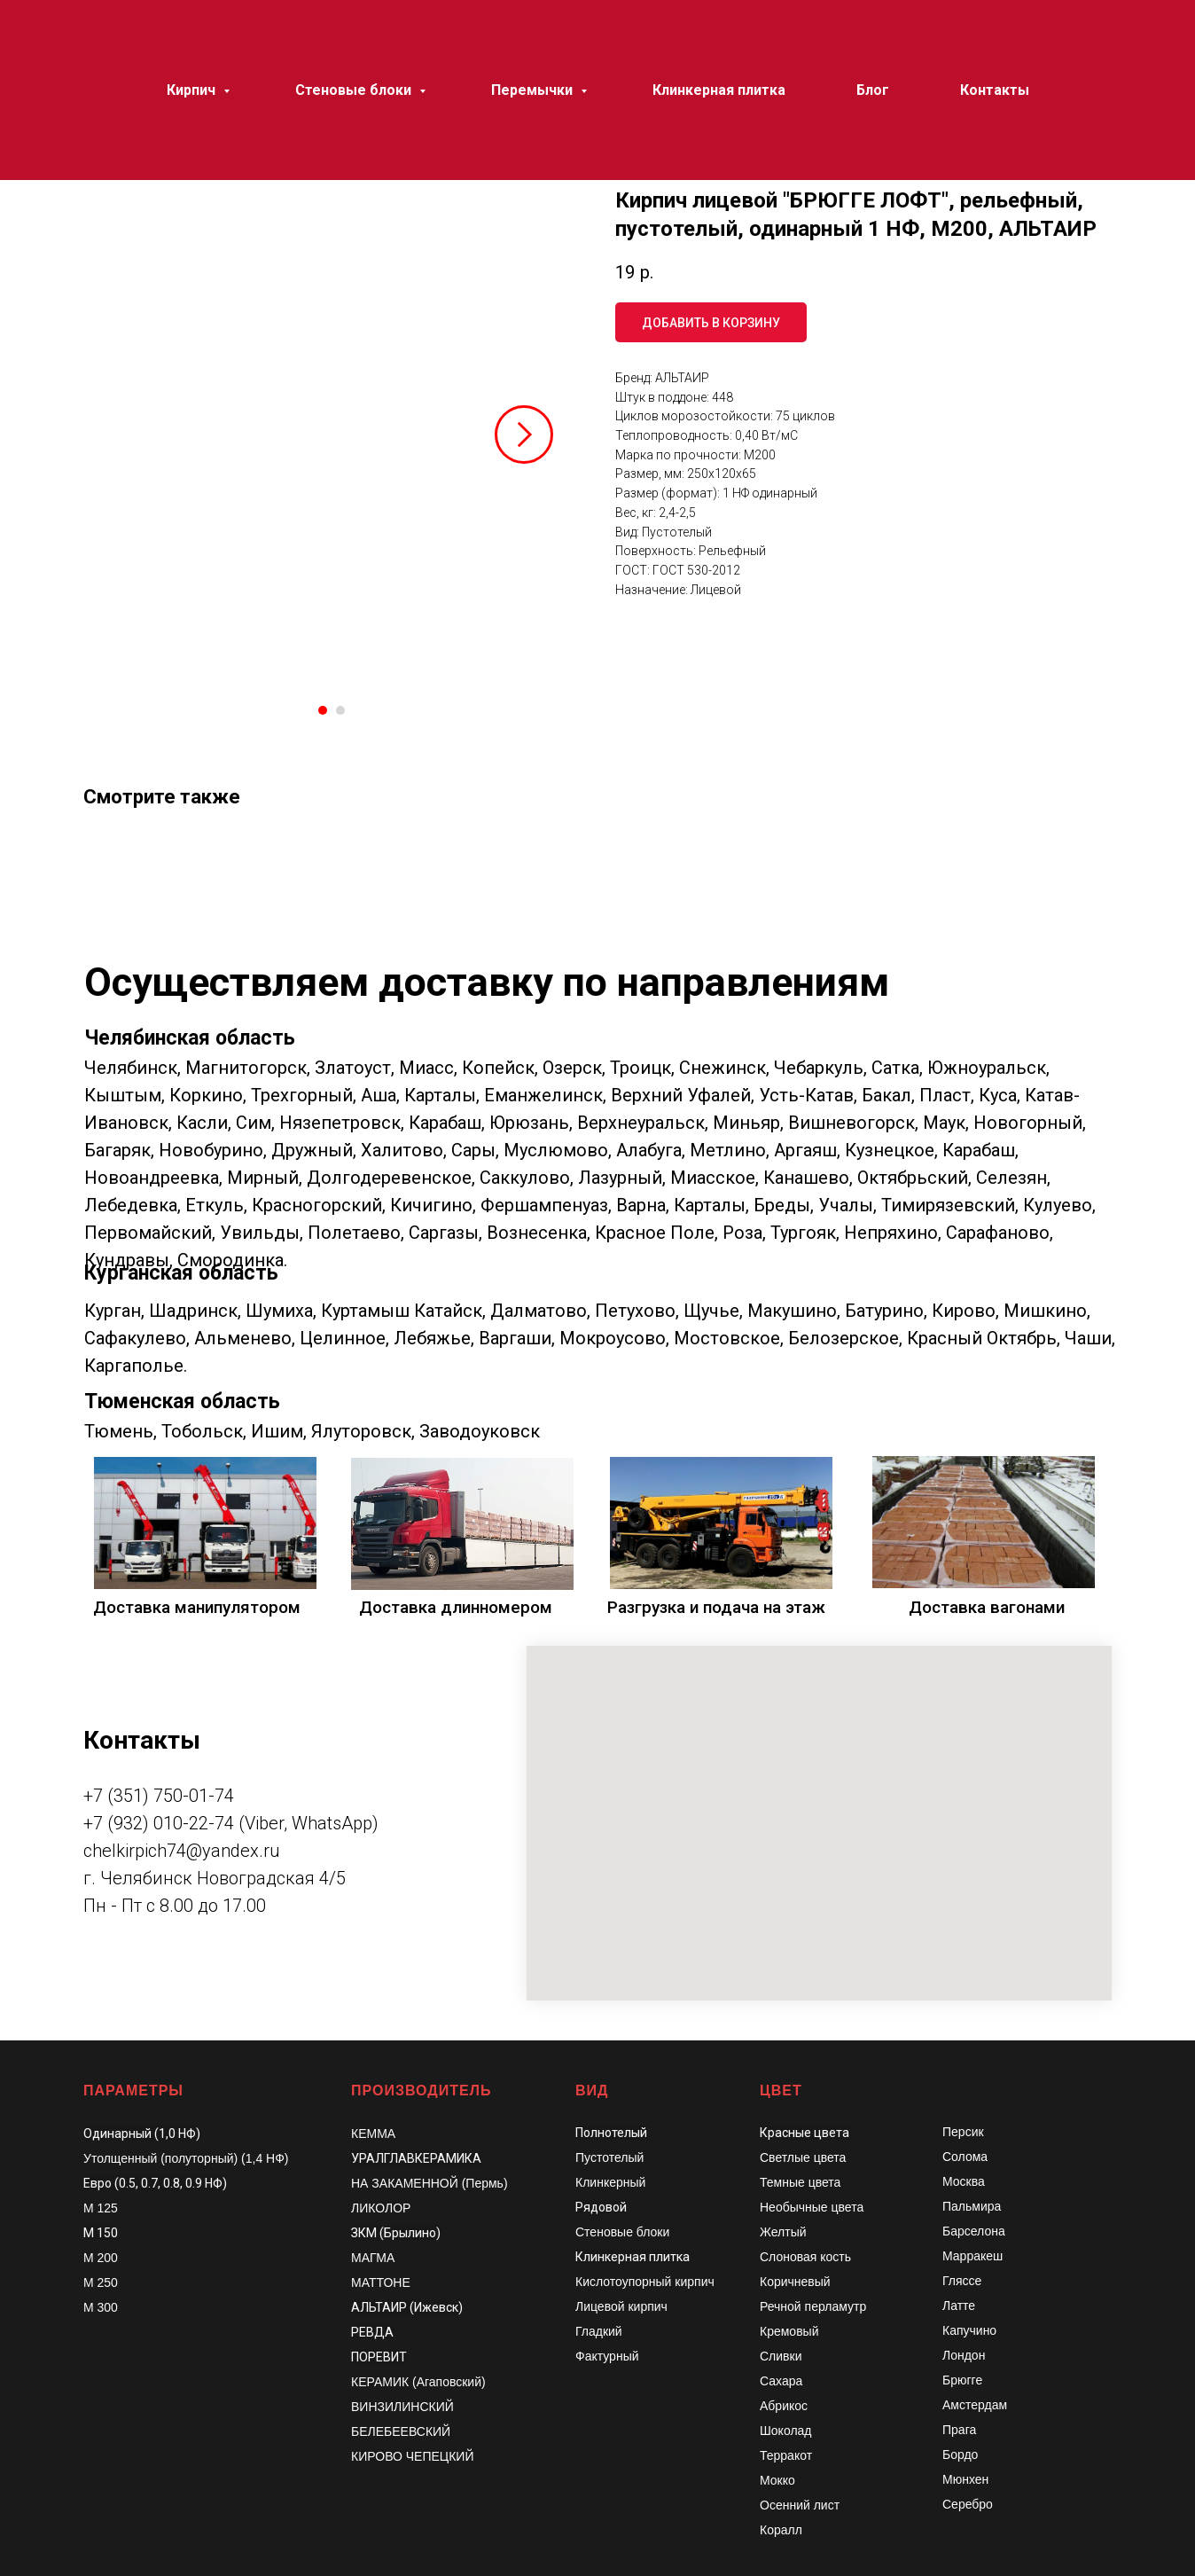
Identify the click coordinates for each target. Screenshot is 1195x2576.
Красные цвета (804, 2133)
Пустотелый (609, 2157)
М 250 (100, 2282)
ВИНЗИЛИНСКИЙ (402, 2407)
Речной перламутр (813, 2306)
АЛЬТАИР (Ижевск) (407, 2307)
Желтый (783, 2232)
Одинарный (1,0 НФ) (141, 2133)
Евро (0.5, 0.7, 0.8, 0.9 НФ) (155, 2183)
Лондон (963, 2355)
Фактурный (607, 2356)
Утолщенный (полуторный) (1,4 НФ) (186, 2158)
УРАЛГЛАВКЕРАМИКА (416, 2158)
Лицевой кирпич (621, 2306)
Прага (959, 2430)
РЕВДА (372, 2332)
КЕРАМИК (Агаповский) (418, 2382)
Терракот (786, 2455)
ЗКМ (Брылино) (396, 2233)
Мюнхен (965, 2479)
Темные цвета (800, 2182)
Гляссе (961, 2281)
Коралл (781, 2530)
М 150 (100, 2233)
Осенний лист (800, 2505)
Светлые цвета (803, 2157)
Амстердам (974, 2405)
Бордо (960, 2454)
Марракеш (972, 2256)
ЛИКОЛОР (380, 2208)
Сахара (781, 2381)
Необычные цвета (811, 2207)
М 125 (100, 2208)
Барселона (973, 2231)
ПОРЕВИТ (379, 2357)
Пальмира (971, 2206)
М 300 (100, 2307)
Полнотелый (611, 2133)
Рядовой (601, 2207)
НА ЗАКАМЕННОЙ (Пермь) (429, 2183)
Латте (958, 2305)
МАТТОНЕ (380, 2282)
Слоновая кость (805, 2257)
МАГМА (372, 2258)
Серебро (967, 2504)
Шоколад (786, 2430)
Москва (963, 2181)
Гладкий (598, 2331)
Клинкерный (610, 2182)
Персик (963, 2132)
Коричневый (795, 2282)
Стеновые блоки (622, 2232)
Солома (965, 2156)
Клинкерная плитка (632, 2257)
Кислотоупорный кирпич (645, 2282)
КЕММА (373, 2133)
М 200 (100, 2258)
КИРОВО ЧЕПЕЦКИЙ (412, 2456)
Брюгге (962, 2380)
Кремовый (789, 2331)
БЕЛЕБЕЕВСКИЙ (400, 2431)
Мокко (777, 2480)
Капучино (969, 2330)
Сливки (780, 2356)
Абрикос (784, 2406)
